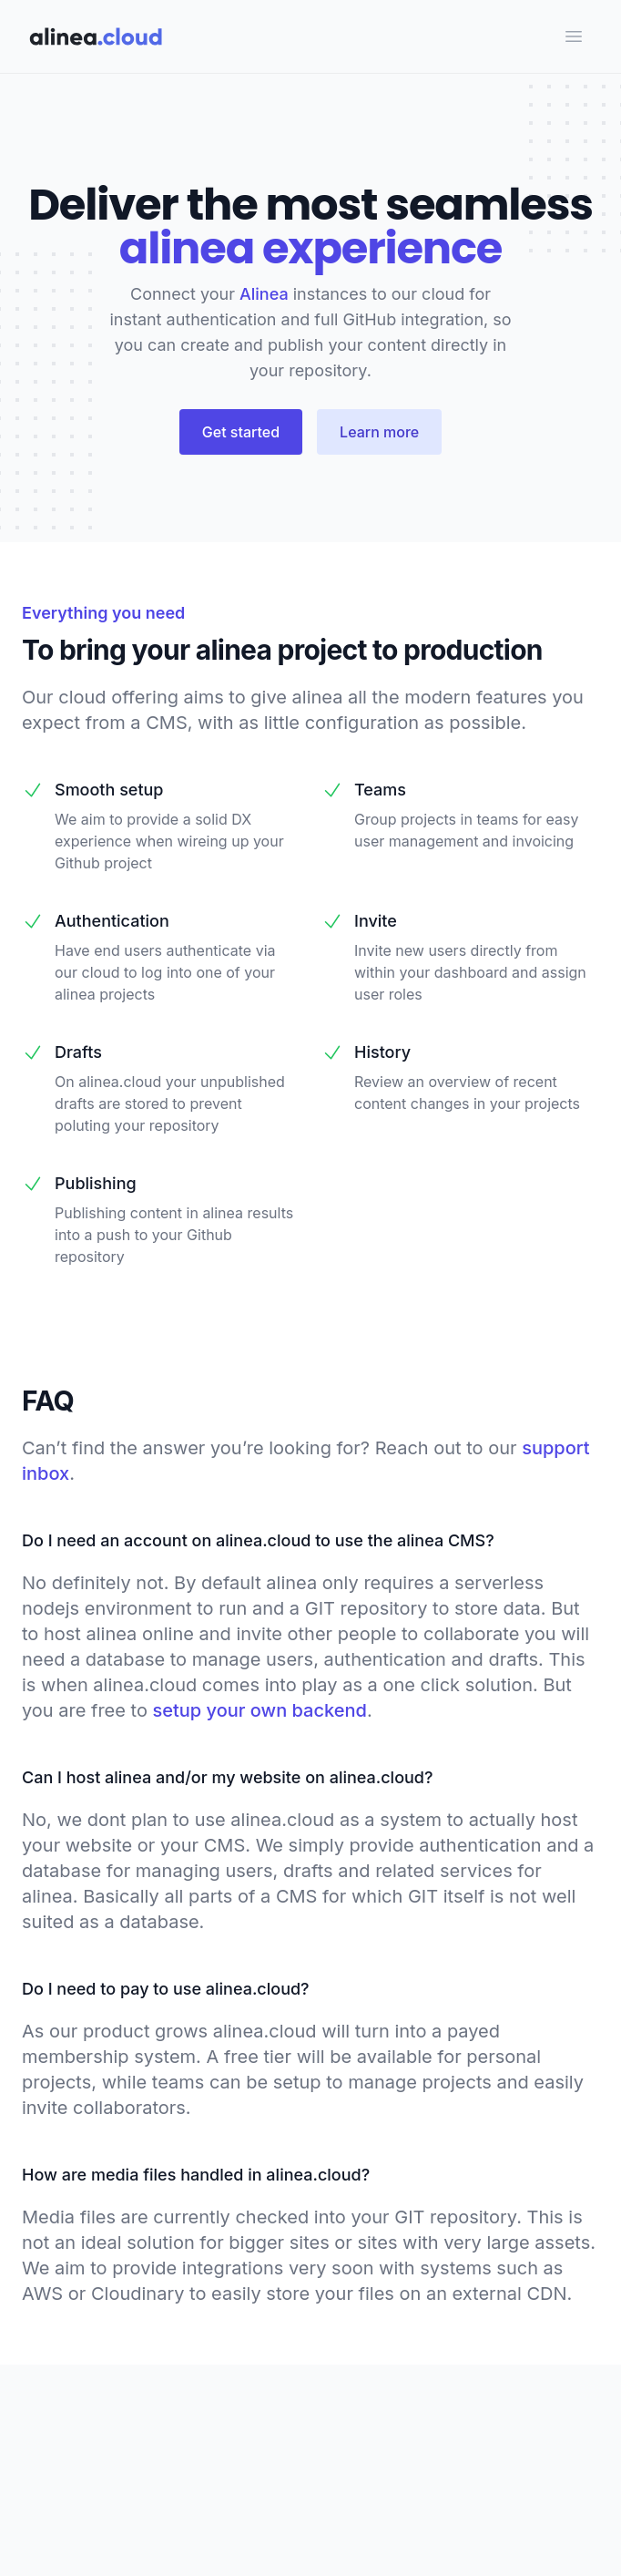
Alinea (264, 293)
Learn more (379, 432)
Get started (241, 432)
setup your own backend (260, 1710)
